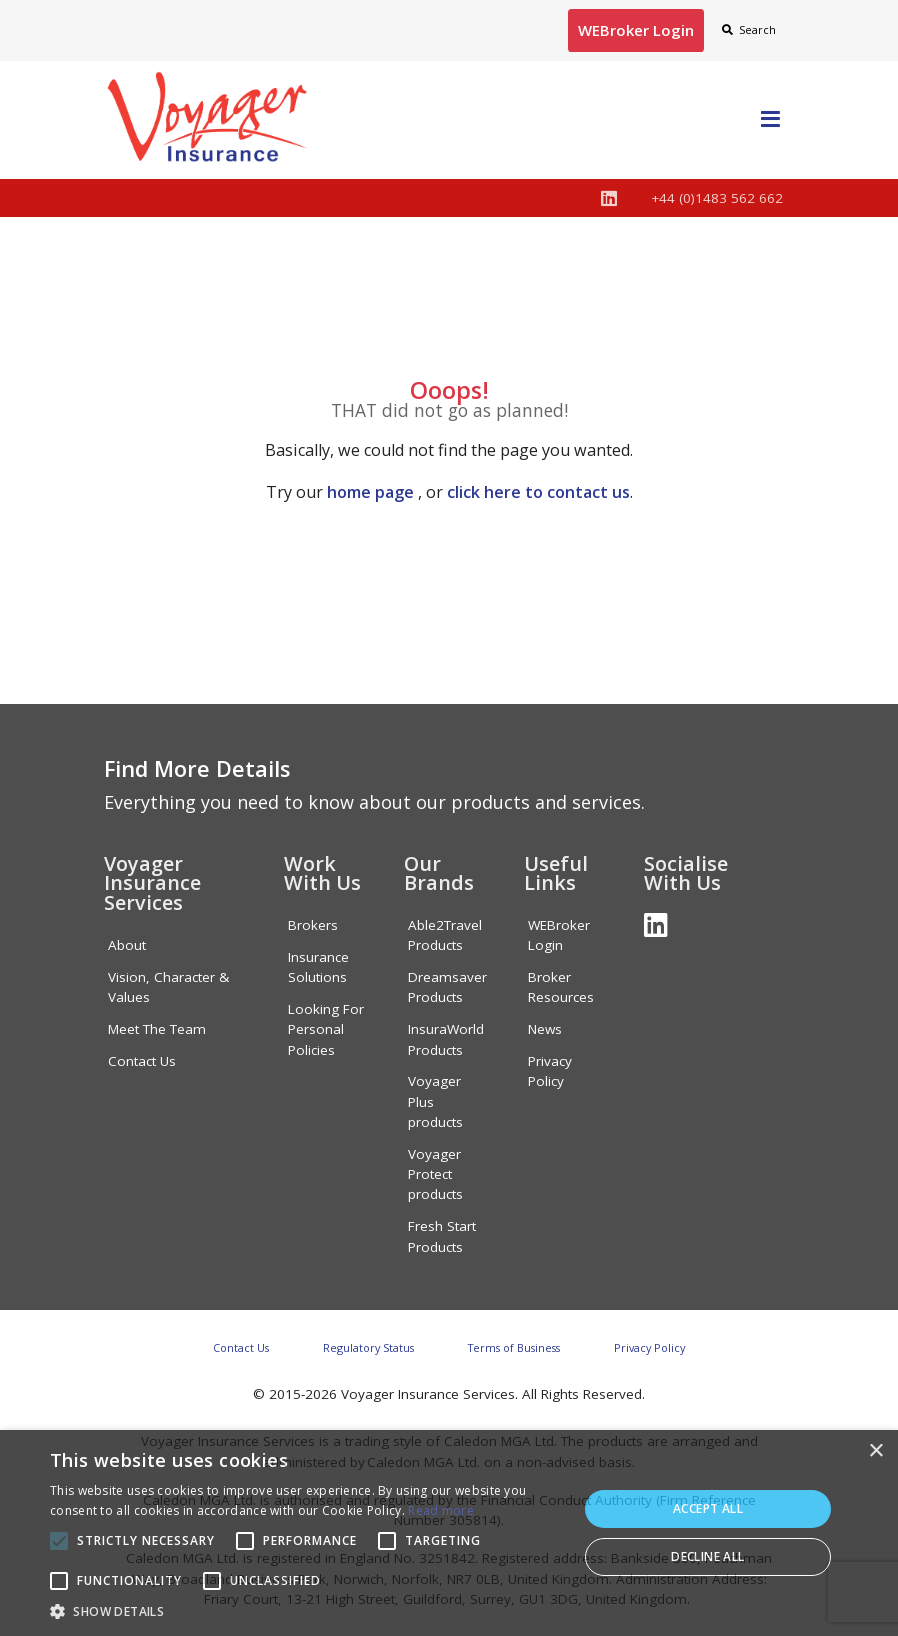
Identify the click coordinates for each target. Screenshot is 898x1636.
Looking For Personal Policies (326, 1029)
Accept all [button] (708, 1508)
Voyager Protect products (435, 1174)
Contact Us (142, 1061)
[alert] (449, 1533)
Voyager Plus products (435, 1101)
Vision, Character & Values (168, 987)
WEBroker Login (559, 935)
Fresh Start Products (442, 1236)
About (127, 945)
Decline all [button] (707, 1556)
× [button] (875, 1451)
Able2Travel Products (445, 935)
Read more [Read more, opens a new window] (441, 1510)
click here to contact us (538, 492)
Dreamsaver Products (447, 987)
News (545, 1029)
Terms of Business (514, 1347)
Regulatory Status (368, 1347)
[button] (306, 1611)
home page (370, 492)
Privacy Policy (550, 1071)
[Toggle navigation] (770, 120)
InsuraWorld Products (446, 1039)
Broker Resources (561, 987)
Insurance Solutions (318, 967)
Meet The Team (157, 1029)
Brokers (313, 925)
